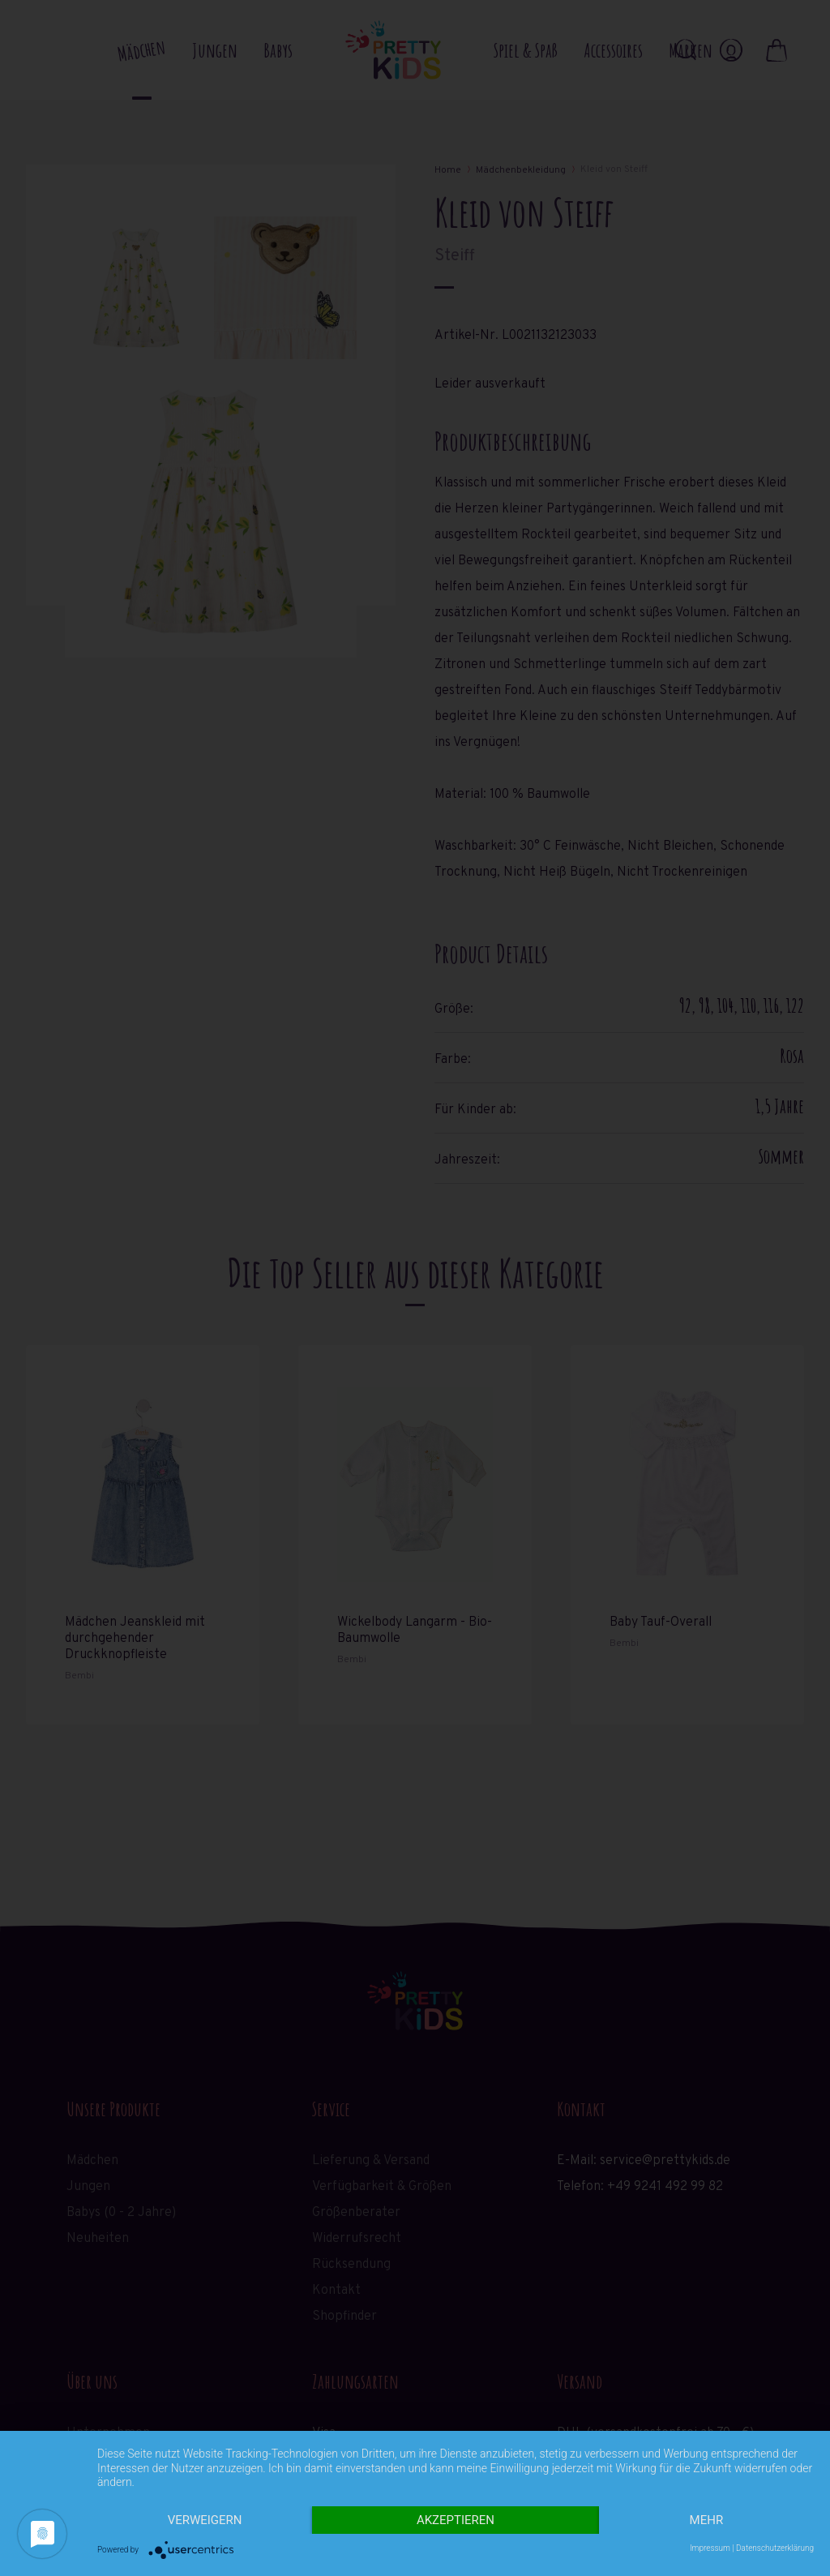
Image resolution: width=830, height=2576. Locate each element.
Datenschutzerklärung (775, 2548)
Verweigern (205, 2520)
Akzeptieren (455, 2520)
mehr (707, 2520)
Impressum (710, 2548)
